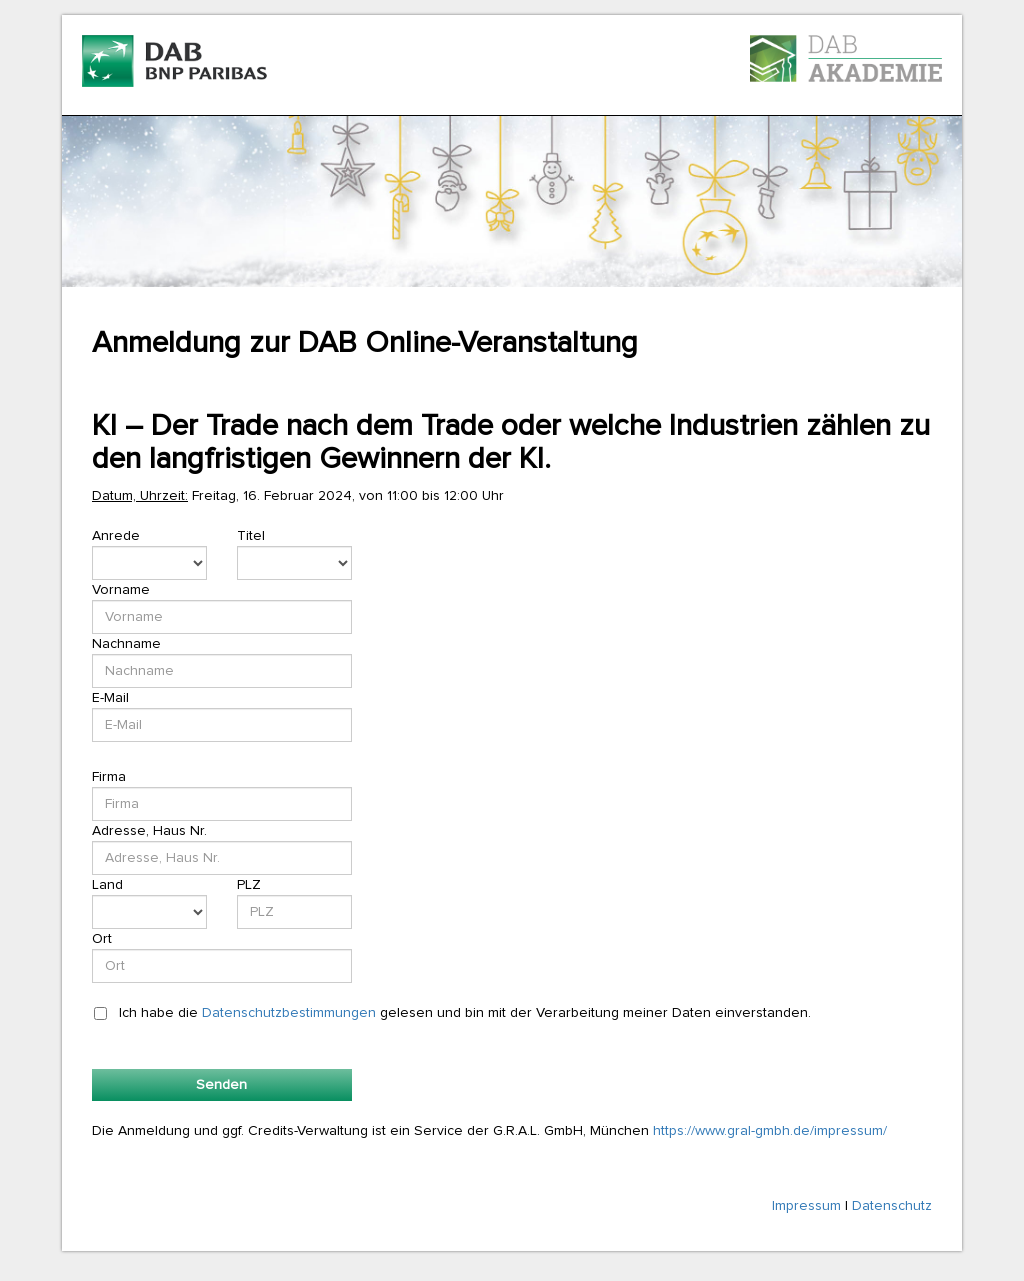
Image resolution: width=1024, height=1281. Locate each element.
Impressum (806, 1206)
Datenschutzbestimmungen (289, 1013)
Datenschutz (892, 1206)
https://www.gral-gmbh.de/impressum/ (770, 1131)
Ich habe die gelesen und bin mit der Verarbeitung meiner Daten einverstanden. (465, 1013)
